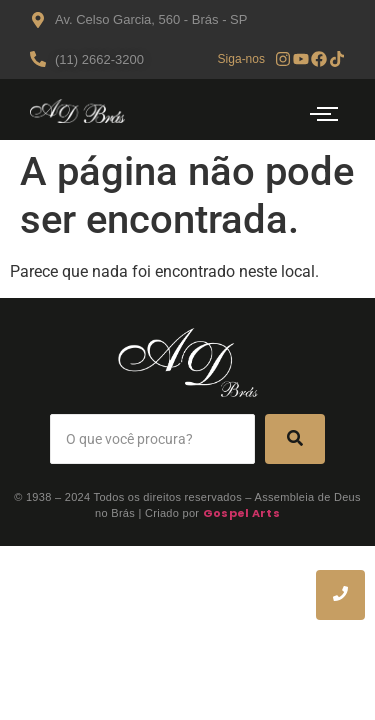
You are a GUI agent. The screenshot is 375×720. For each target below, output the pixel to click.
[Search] (152, 439)
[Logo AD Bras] (77, 111)
